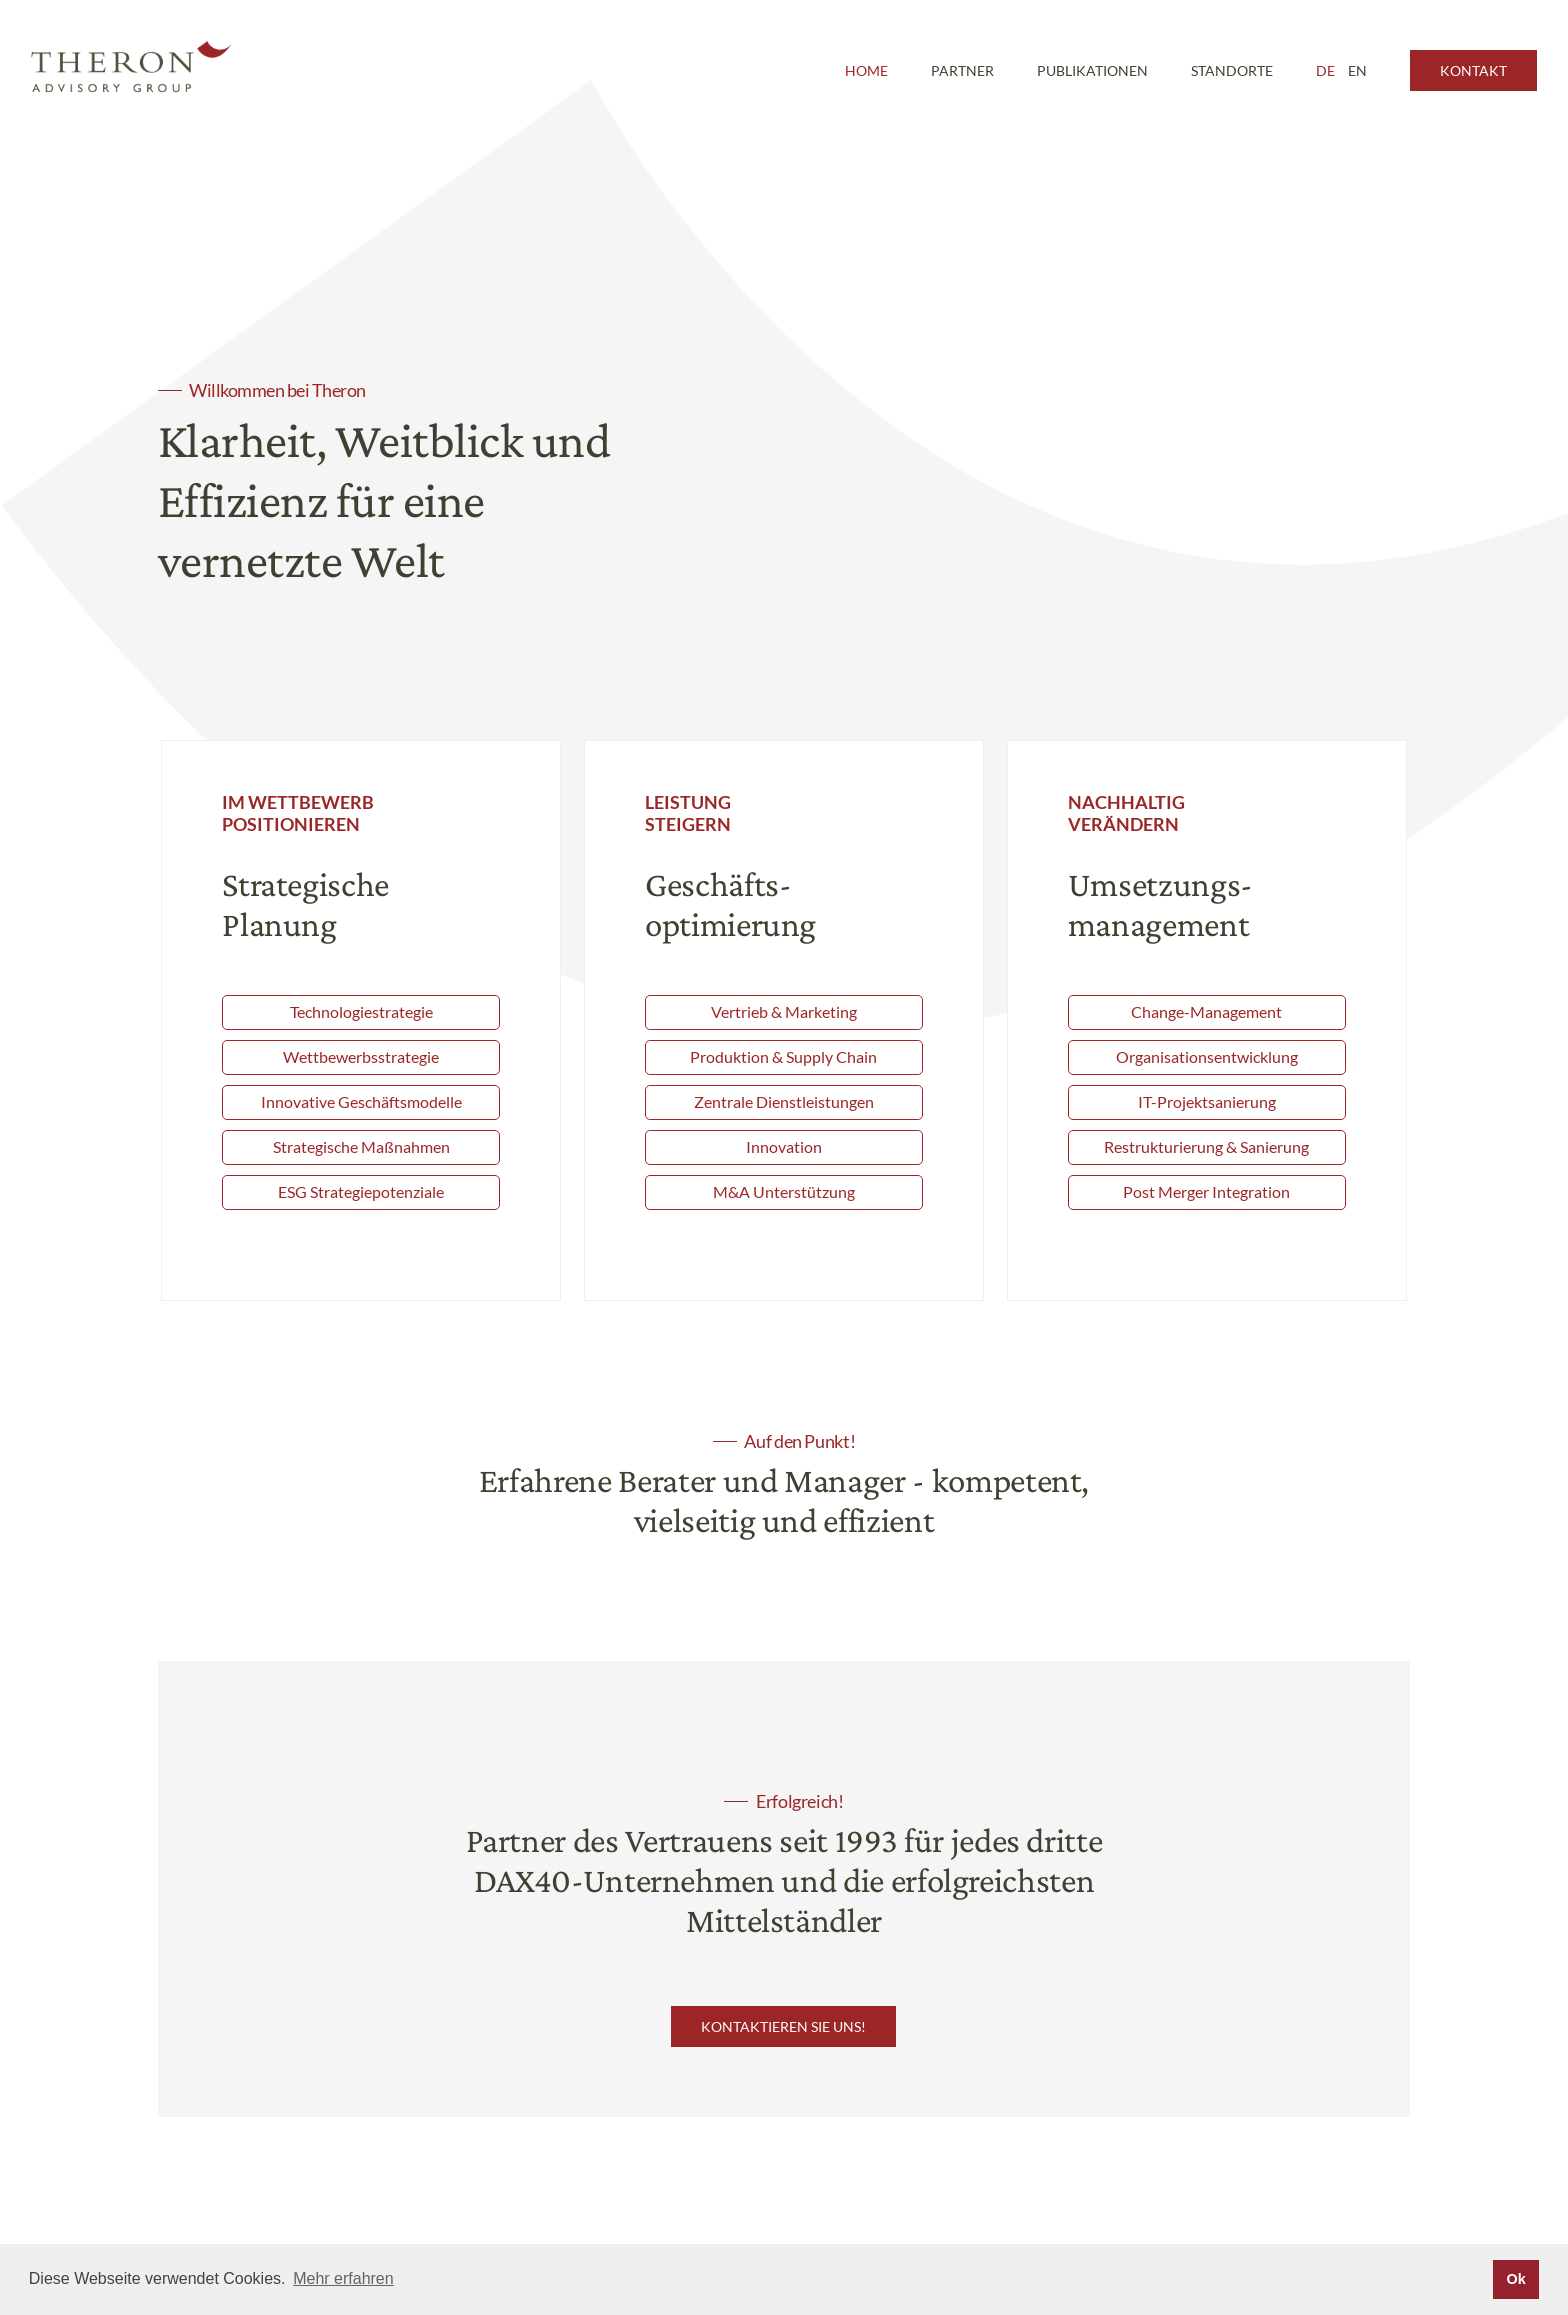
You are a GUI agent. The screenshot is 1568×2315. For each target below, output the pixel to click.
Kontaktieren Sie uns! (783, 2026)
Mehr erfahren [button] (343, 2278)
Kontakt (1473, 70)
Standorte (1232, 70)
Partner (962, 70)
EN (1357, 70)
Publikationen (1092, 70)
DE (1325, 70)
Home (866, 70)
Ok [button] (1515, 2279)
